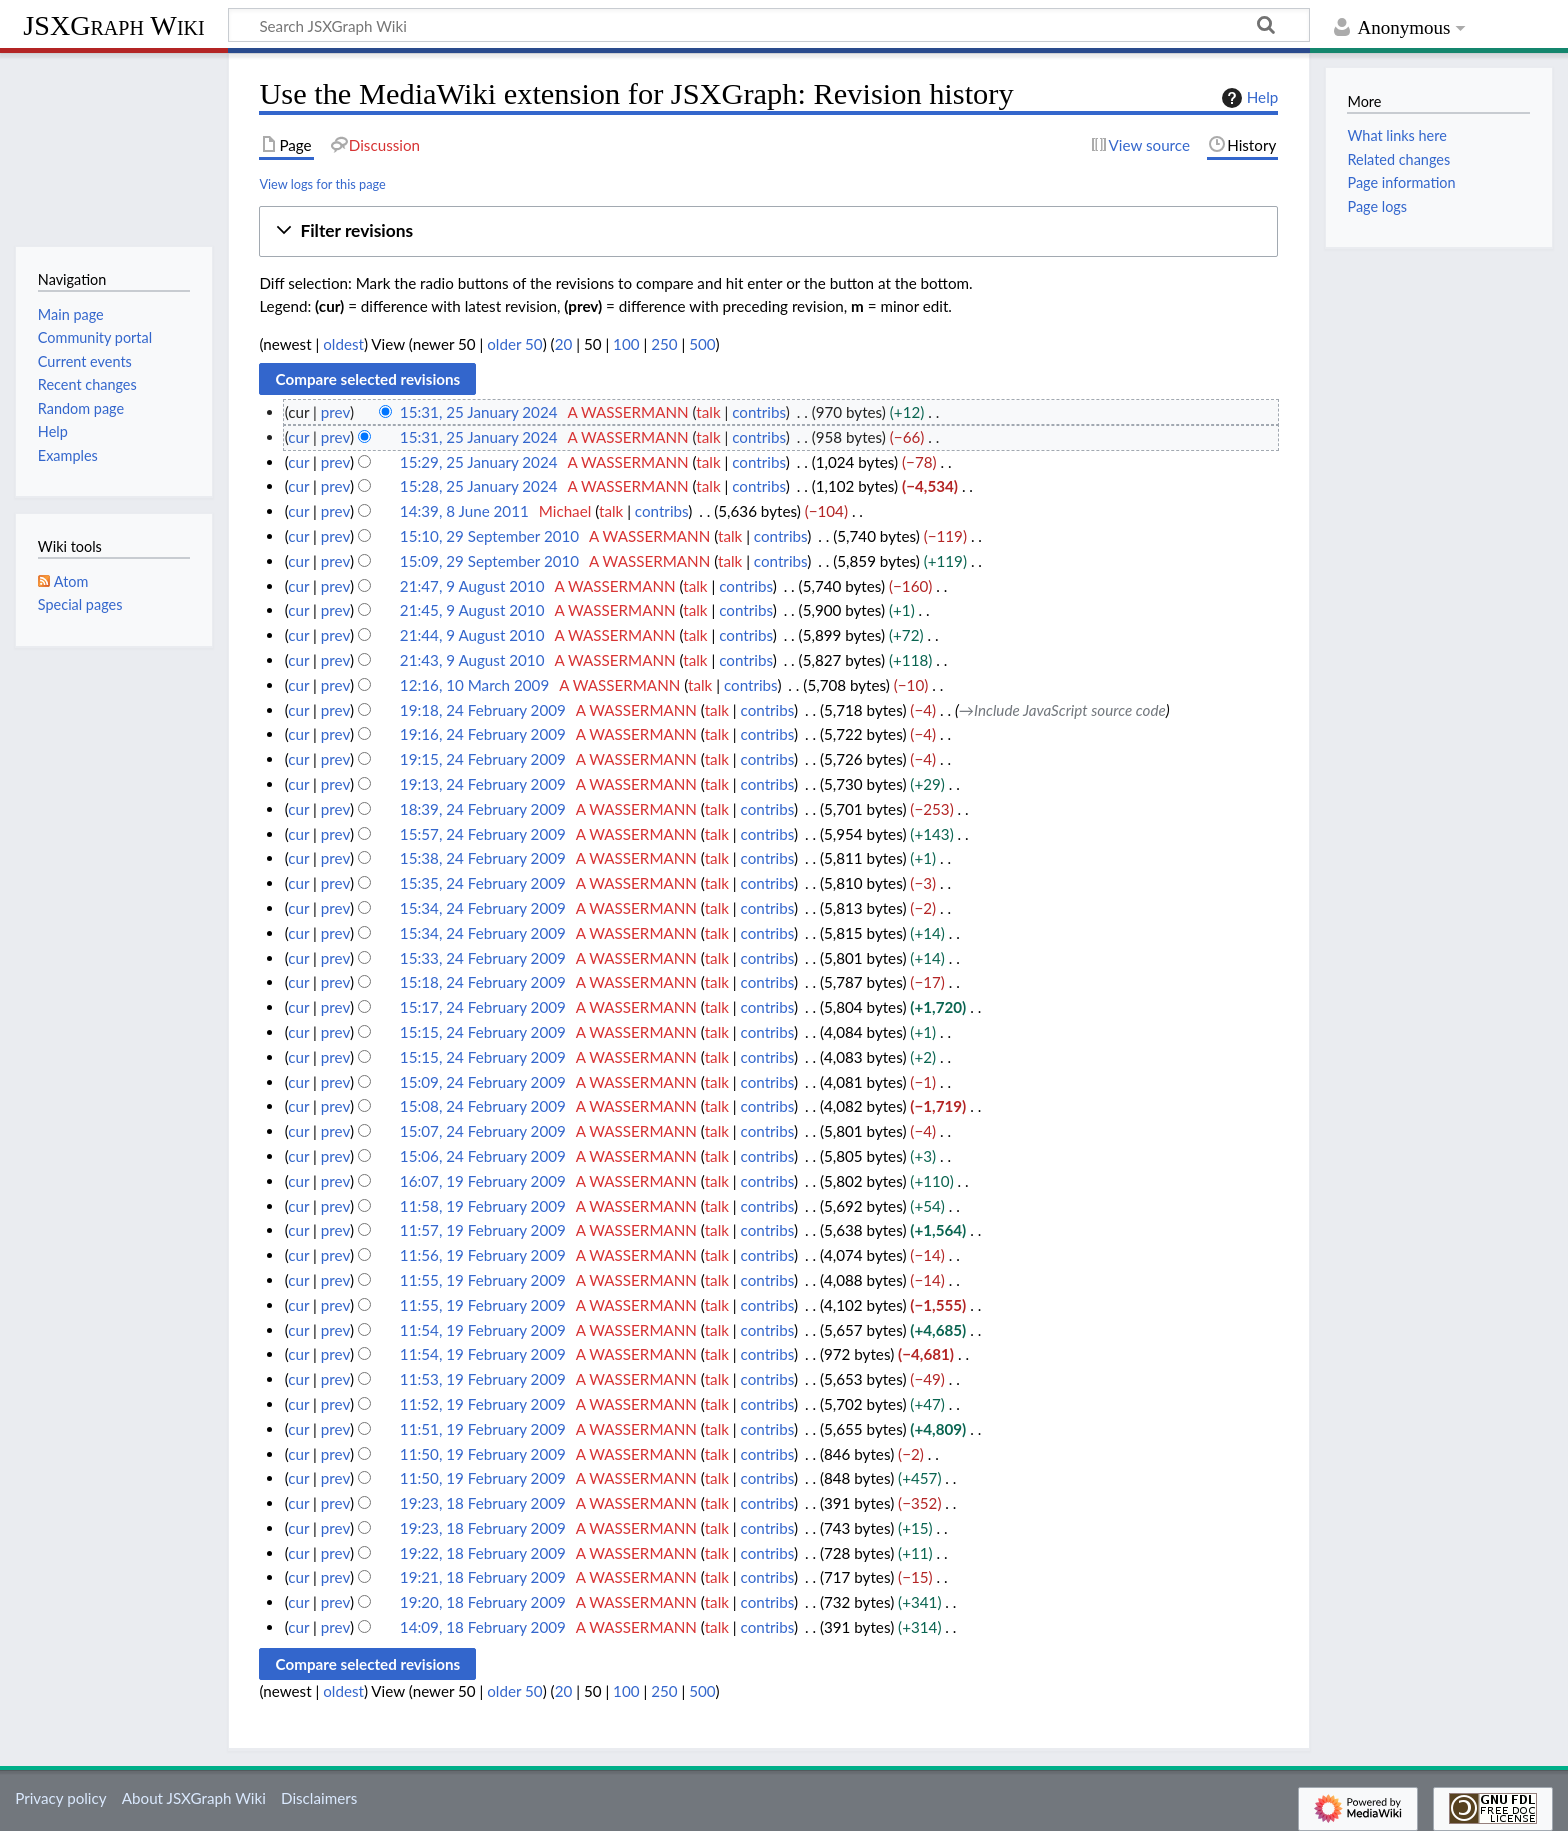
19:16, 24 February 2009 (483, 734)
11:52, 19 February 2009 (483, 1404)
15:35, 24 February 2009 (483, 883)
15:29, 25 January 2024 (479, 462)
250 (664, 344)
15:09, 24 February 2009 (483, 1082)
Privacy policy (60, 1798)
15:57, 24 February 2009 (483, 834)
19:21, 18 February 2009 (483, 1577)
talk (708, 412)
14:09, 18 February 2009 (483, 1627)
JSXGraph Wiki (113, 25)
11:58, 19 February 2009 (483, 1206)
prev (335, 412)
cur (298, 437)
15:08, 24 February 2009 (483, 1106)
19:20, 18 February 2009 (483, 1602)
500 (702, 344)
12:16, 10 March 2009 (474, 685)
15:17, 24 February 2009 (483, 1007)
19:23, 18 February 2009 (483, 1503)
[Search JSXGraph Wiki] (769, 25)
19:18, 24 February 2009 (483, 710)
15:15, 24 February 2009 (483, 1032)
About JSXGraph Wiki (194, 1798)
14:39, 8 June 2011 (464, 511)
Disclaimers (319, 1798)
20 (564, 344)
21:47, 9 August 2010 (472, 586)
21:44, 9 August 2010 (472, 635)
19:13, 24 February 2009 (483, 784)
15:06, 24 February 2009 (483, 1156)
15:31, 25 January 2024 (479, 412)
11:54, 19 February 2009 (483, 1330)
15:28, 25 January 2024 (479, 486)
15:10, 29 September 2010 (489, 536)
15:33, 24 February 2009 (483, 958)
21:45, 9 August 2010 (472, 610)
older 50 (514, 344)
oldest (343, 344)
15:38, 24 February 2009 (483, 858)
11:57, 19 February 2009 (483, 1230)
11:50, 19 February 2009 (483, 1454)
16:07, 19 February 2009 (483, 1181)
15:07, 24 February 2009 (483, 1131)
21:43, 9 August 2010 (472, 660)
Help (1247, 98)
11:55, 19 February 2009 (483, 1280)
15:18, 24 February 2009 (483, 982)
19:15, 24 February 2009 (483, 759)
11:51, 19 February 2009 (483, 1429)
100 (626, 344)
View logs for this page (322, 184)
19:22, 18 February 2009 (483, 1553)
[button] (768, 231)
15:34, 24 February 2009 (483, 908)
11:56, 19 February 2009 (483, 1255)
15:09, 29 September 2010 (489, 561)
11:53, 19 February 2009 (483, 1379)
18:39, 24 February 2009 (483, 809)
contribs (758, 412)
